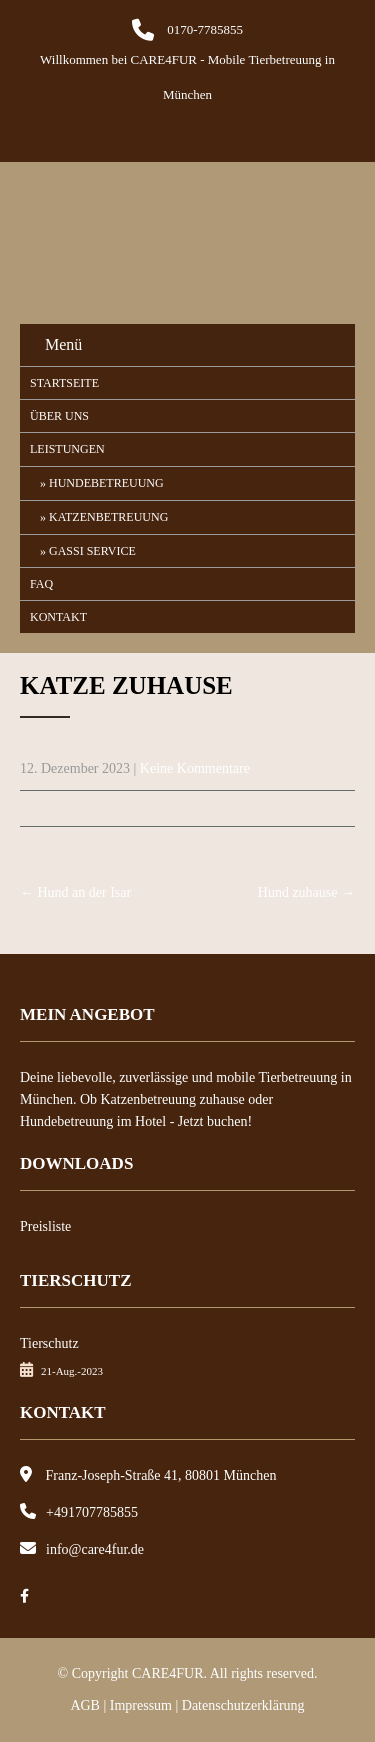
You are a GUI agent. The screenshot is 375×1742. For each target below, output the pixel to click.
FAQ (41, 584)
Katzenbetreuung (108, 517)
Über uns (59, 416)
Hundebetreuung (106, 483)
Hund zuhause (306, 892)
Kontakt (58, 617)
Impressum (141, 1705)
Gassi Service (92, 551)
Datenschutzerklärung (243, 1705)
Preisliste (45, 1226)
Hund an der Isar (75, 892)
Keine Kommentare (195, 768)
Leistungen (67, 449)
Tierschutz (49, 1343)
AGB (85, 1705)
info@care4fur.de (95, 1549)
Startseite (64, 383)
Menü (63, 344)
